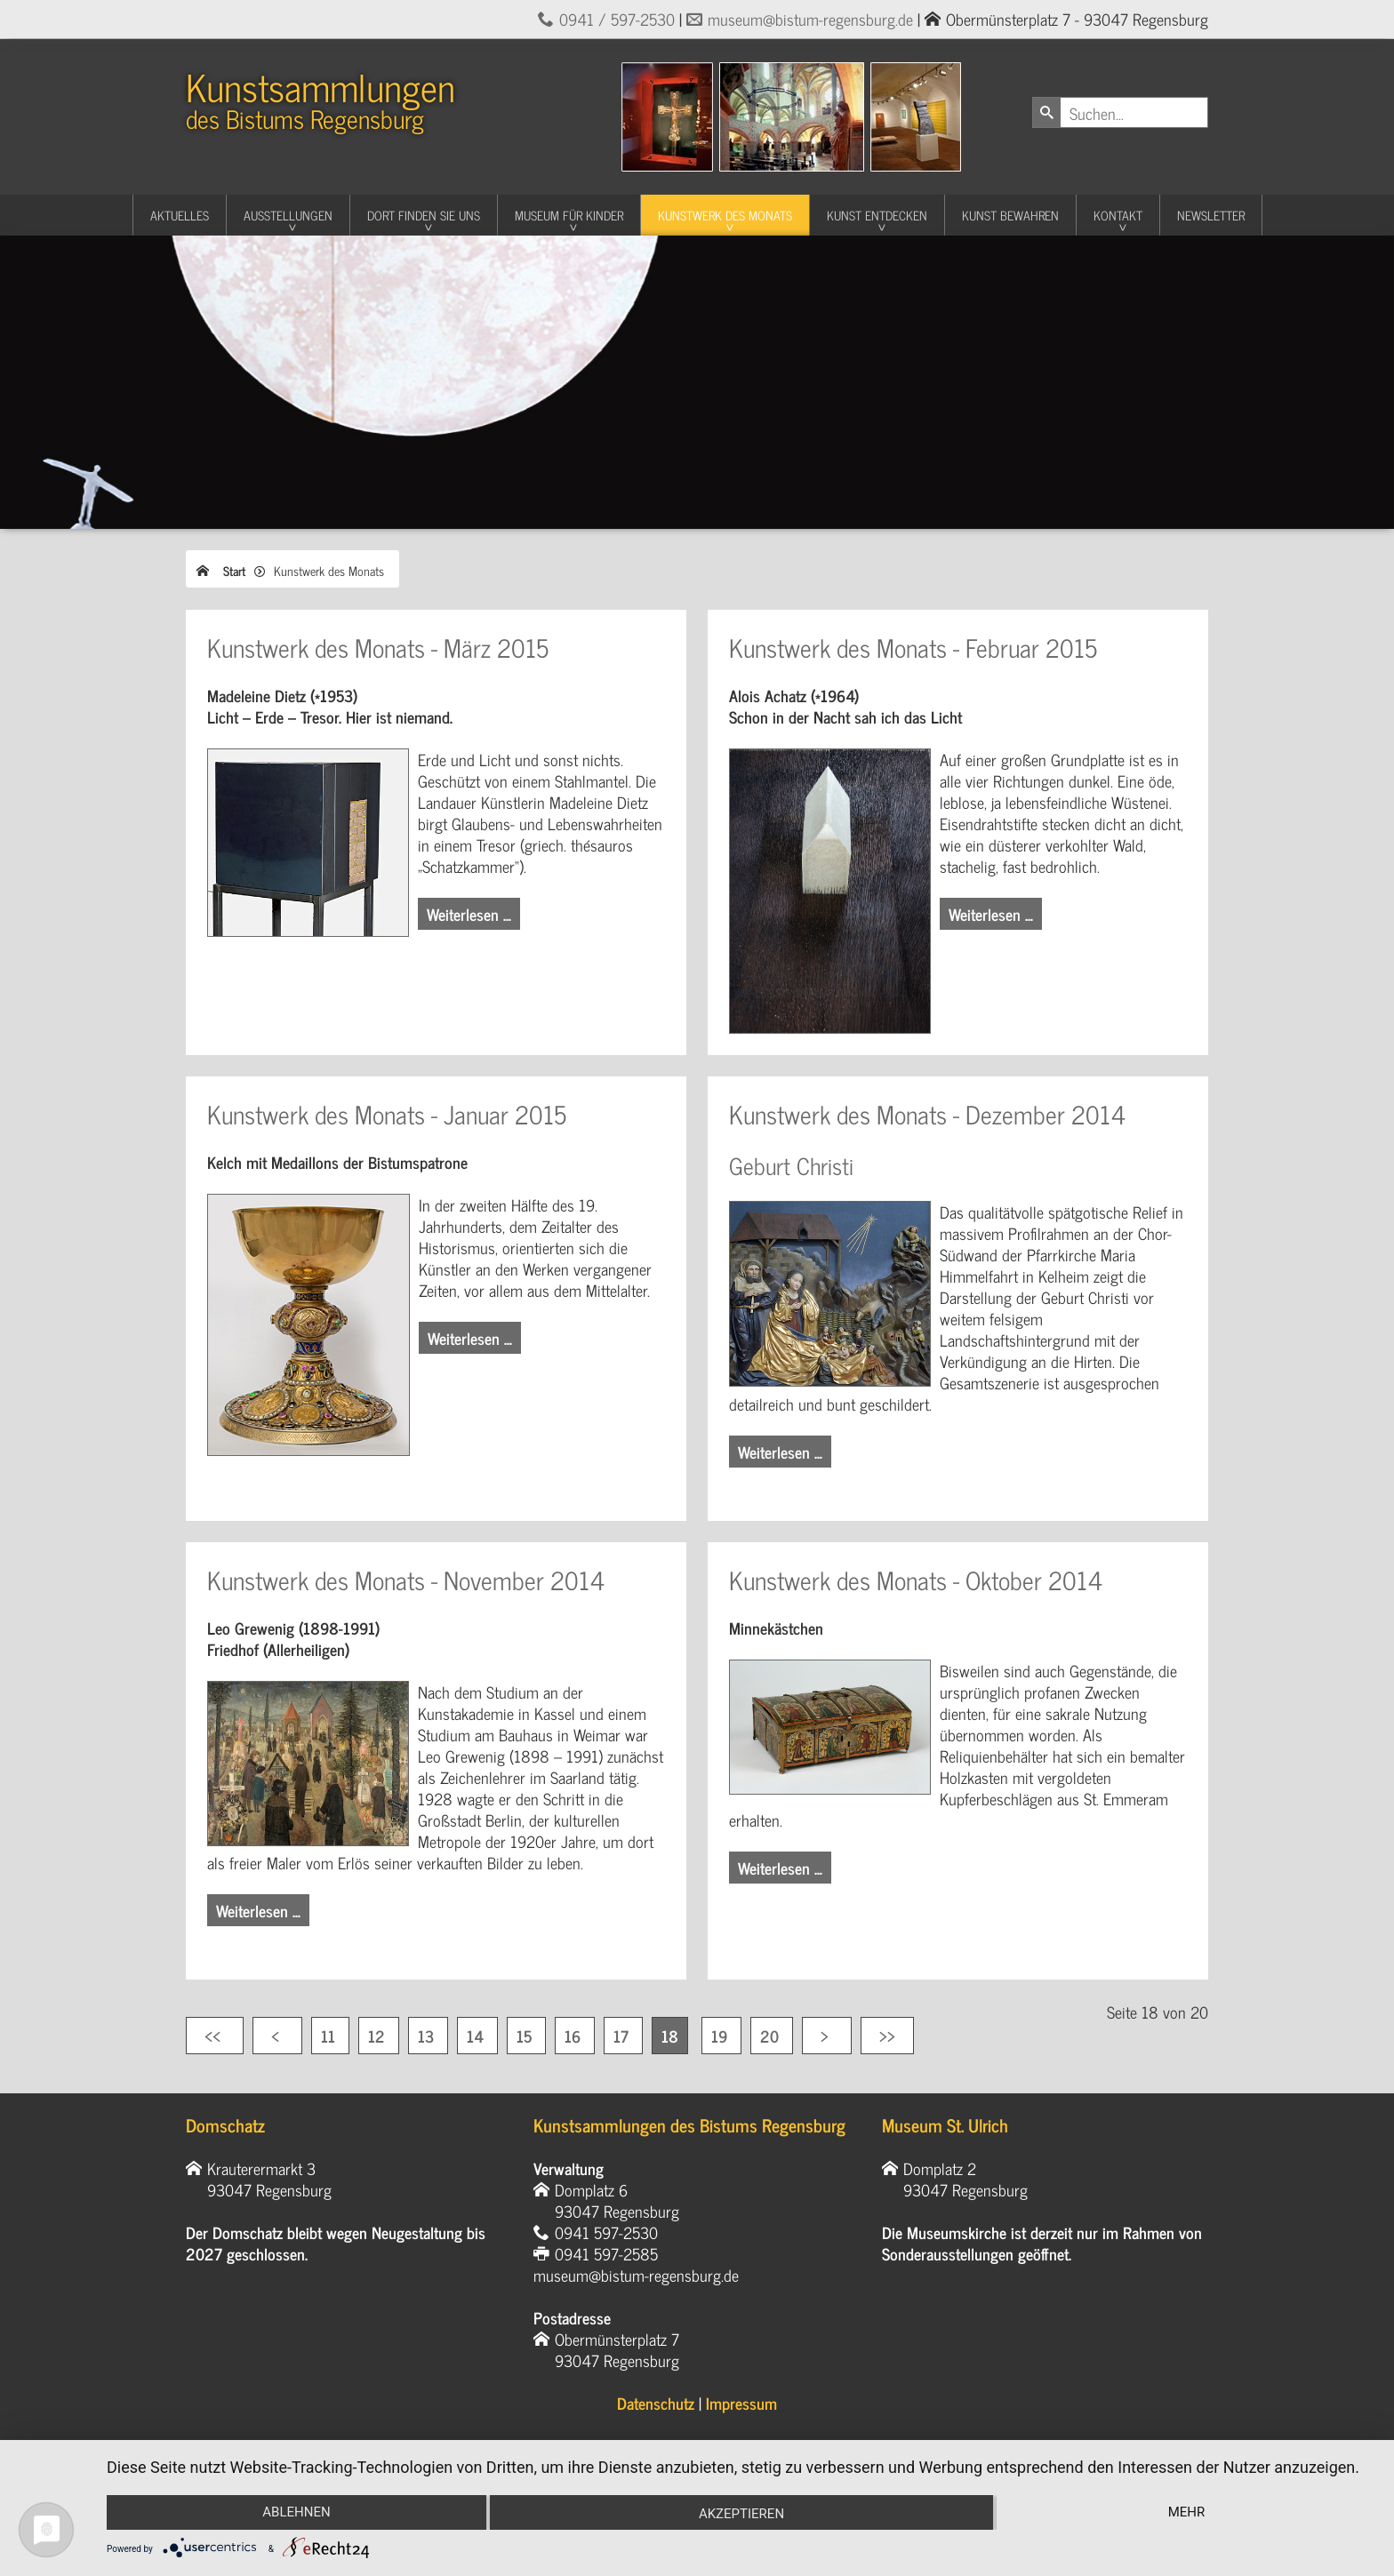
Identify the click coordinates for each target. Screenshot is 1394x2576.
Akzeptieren (741, 2514)
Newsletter (1211, 214)
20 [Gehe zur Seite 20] (771, 2035)
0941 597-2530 (606, 2232)
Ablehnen (296, 2512)
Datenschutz (655, 2402)
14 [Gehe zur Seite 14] (477, 2035)
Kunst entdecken (877, 214)
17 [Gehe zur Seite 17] (623, 2035)
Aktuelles (179, 214)
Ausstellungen (288, 214)
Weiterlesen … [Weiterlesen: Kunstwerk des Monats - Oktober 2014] (780, 1867)
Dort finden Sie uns (423, 214)
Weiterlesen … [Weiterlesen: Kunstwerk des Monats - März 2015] (469, 913)
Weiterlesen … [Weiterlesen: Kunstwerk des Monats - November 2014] (258, 1910)
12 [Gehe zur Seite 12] (378, 2035)
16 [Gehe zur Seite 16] (575, 2035)
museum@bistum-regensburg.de (810, 18)
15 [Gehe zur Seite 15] (526, 2035)
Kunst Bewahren (1010, 214)
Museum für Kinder (569, 214)
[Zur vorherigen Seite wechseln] (277, 2035)
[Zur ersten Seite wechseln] (215, 2035)
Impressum (741, 2402)
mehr (1187, 2512)
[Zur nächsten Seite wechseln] (827, 2035)
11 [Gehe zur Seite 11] (330, 2035)
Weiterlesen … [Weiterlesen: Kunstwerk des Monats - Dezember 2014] (780, 1451)
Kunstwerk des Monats (725, 214)
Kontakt (1118, 214)
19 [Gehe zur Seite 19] (721, 2035)
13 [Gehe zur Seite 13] (428, 2035)
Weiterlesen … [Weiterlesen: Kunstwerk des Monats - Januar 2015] (470, 1337)
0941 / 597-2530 (617, 18)
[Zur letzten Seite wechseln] (887, 2035)
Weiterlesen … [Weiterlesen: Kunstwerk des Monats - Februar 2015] (991, 913)
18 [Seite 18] (669, 2035)
